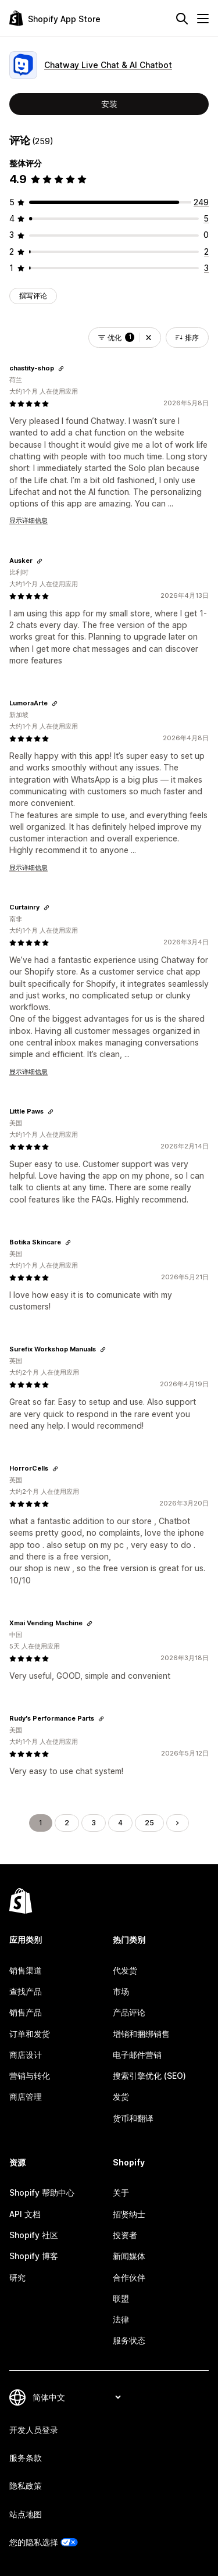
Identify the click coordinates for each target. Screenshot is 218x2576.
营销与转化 (29, 2076)
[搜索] (182, 18)
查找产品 (25, 1991)
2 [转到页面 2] (67, 1822)
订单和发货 (29, 2034)
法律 (121, 2319)
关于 (121, 2192)
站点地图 (25, 2514)
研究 (17, 2277)
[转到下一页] (177, 1823)
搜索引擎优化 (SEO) (149, 2076)
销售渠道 (25, 1970)
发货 (121, 2097)
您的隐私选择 (33, 2542)
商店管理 (25, 2097)
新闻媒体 (129, 2256)
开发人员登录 (33, 2430)
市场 (121, 1991)
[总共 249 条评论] (201, 202)
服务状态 (129, 2340)
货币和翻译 (133, 2118)
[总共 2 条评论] (206, 251)
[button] (148, 337)
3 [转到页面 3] (93, 1822)
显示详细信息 (28, 520)
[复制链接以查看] (61, 368)
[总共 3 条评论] (206, 268)
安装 (109, 104)
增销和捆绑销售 (141, 2034)
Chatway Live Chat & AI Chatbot (108, 65)
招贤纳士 (129, 2214)
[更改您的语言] (76, 2397)
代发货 (125, 1970)
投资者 (125, 2235)
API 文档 (25, 2214)
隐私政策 (25, 2486)
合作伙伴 (129, 2277)
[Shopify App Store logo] (55, 18)
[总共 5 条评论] (206, 218)
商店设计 (25, 2055)
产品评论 (129, 2012)
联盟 (121, 2298)
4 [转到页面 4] (120, 1822)
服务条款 (25, 2458)
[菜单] (203, 18)
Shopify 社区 (33, 2235)
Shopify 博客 (33, 2256)
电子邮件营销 (137, 2055)
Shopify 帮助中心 (41, 2192)
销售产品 (25, 2012)
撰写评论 (33, 295)
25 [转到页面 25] (149, 1822)
